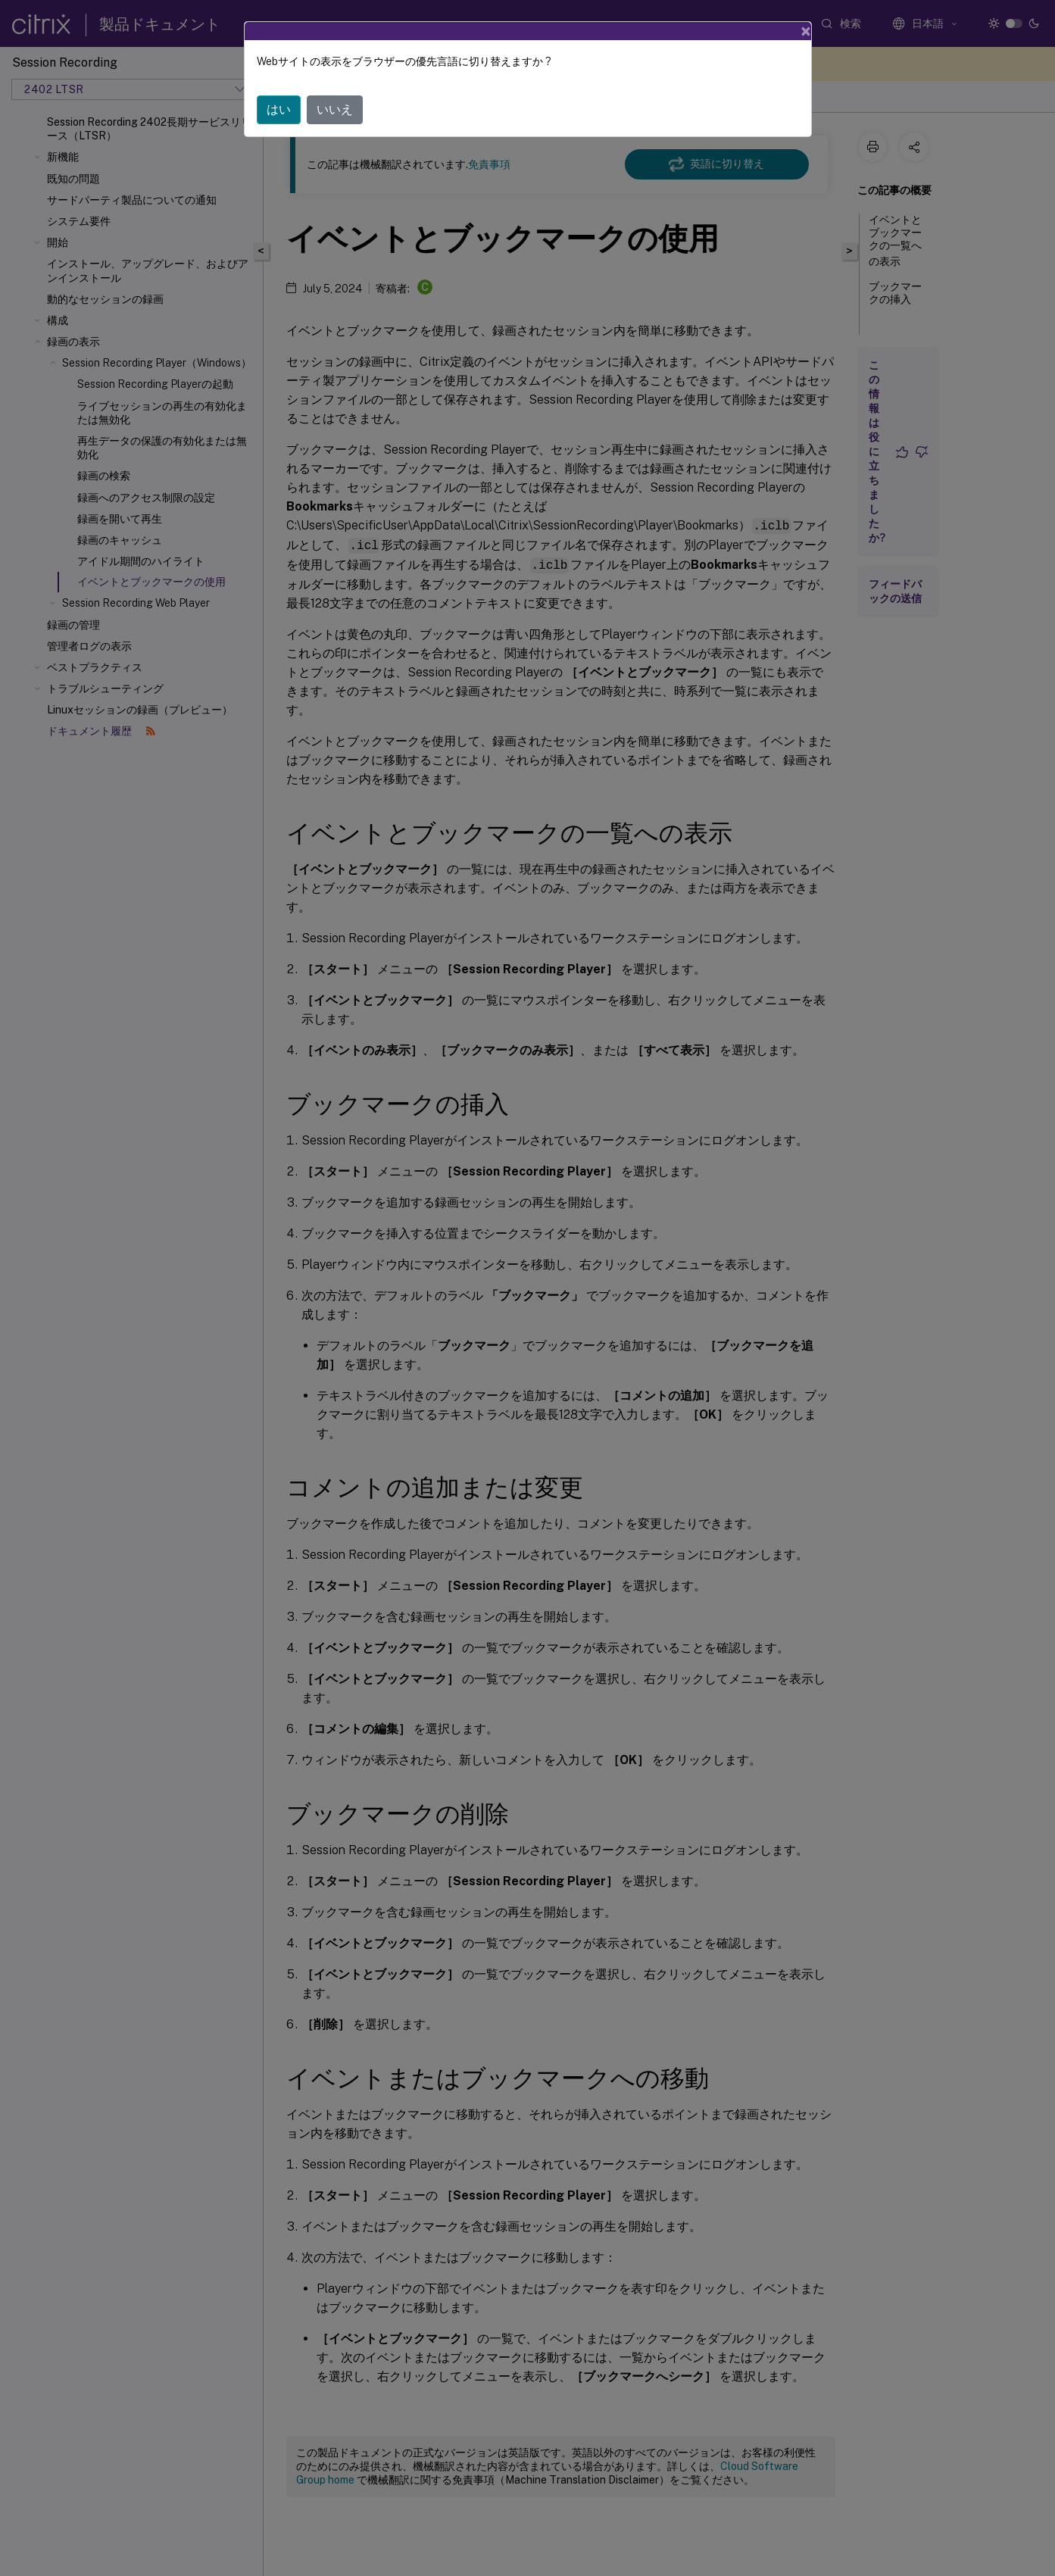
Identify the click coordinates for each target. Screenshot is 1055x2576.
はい (279, 109)
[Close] (805, 31)
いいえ (335, 109)
